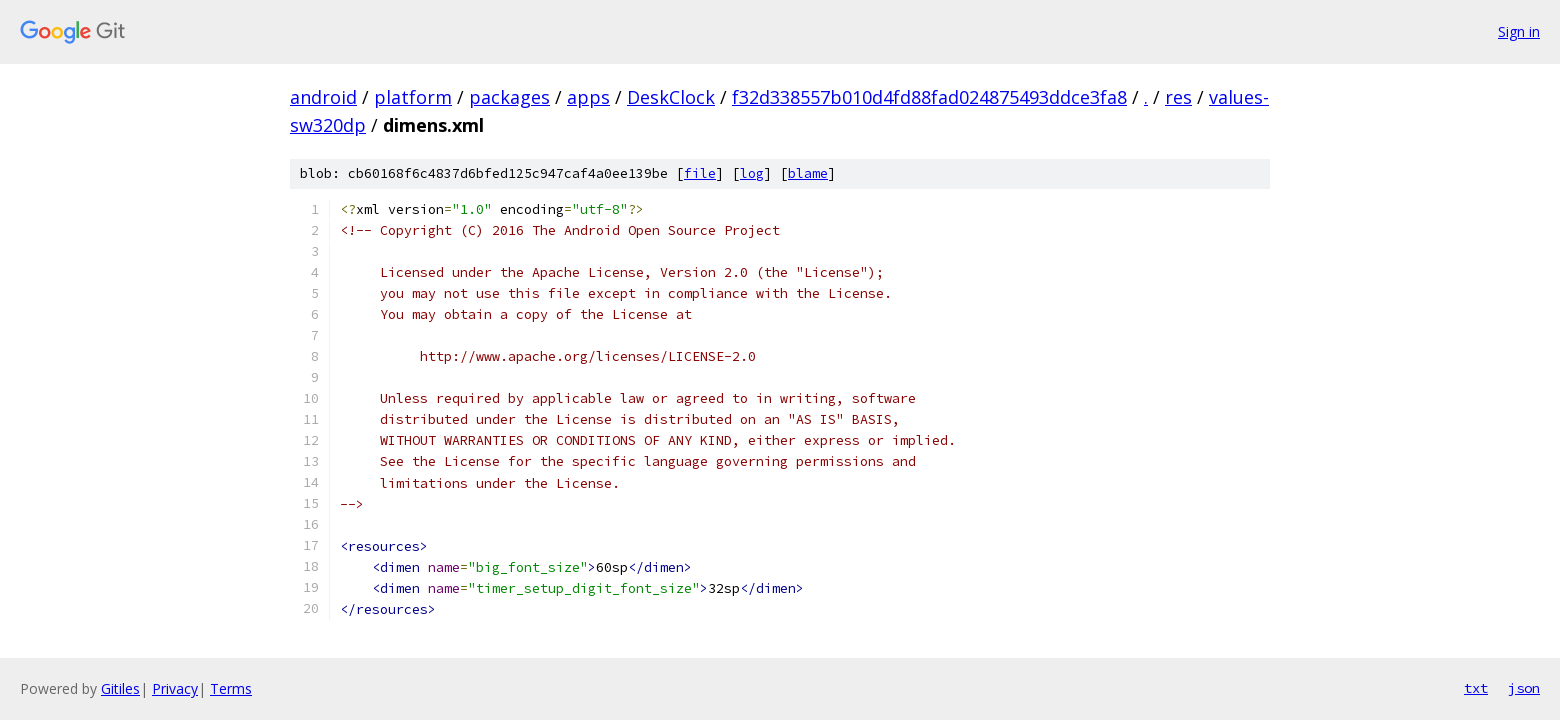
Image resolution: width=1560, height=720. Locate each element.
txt (1476, 688)
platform (413, 97)
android (323, 97)
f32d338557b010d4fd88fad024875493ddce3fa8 (929, 97)
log (752, 173)
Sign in (1519, 31)
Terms (231, 688)
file (700, 173)
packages (509, 97)
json (1524, 688)
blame (808, 173)
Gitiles (120, 688)
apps (588, 97)
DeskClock (671, 97)
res (1178, 97)
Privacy (175, 688)
